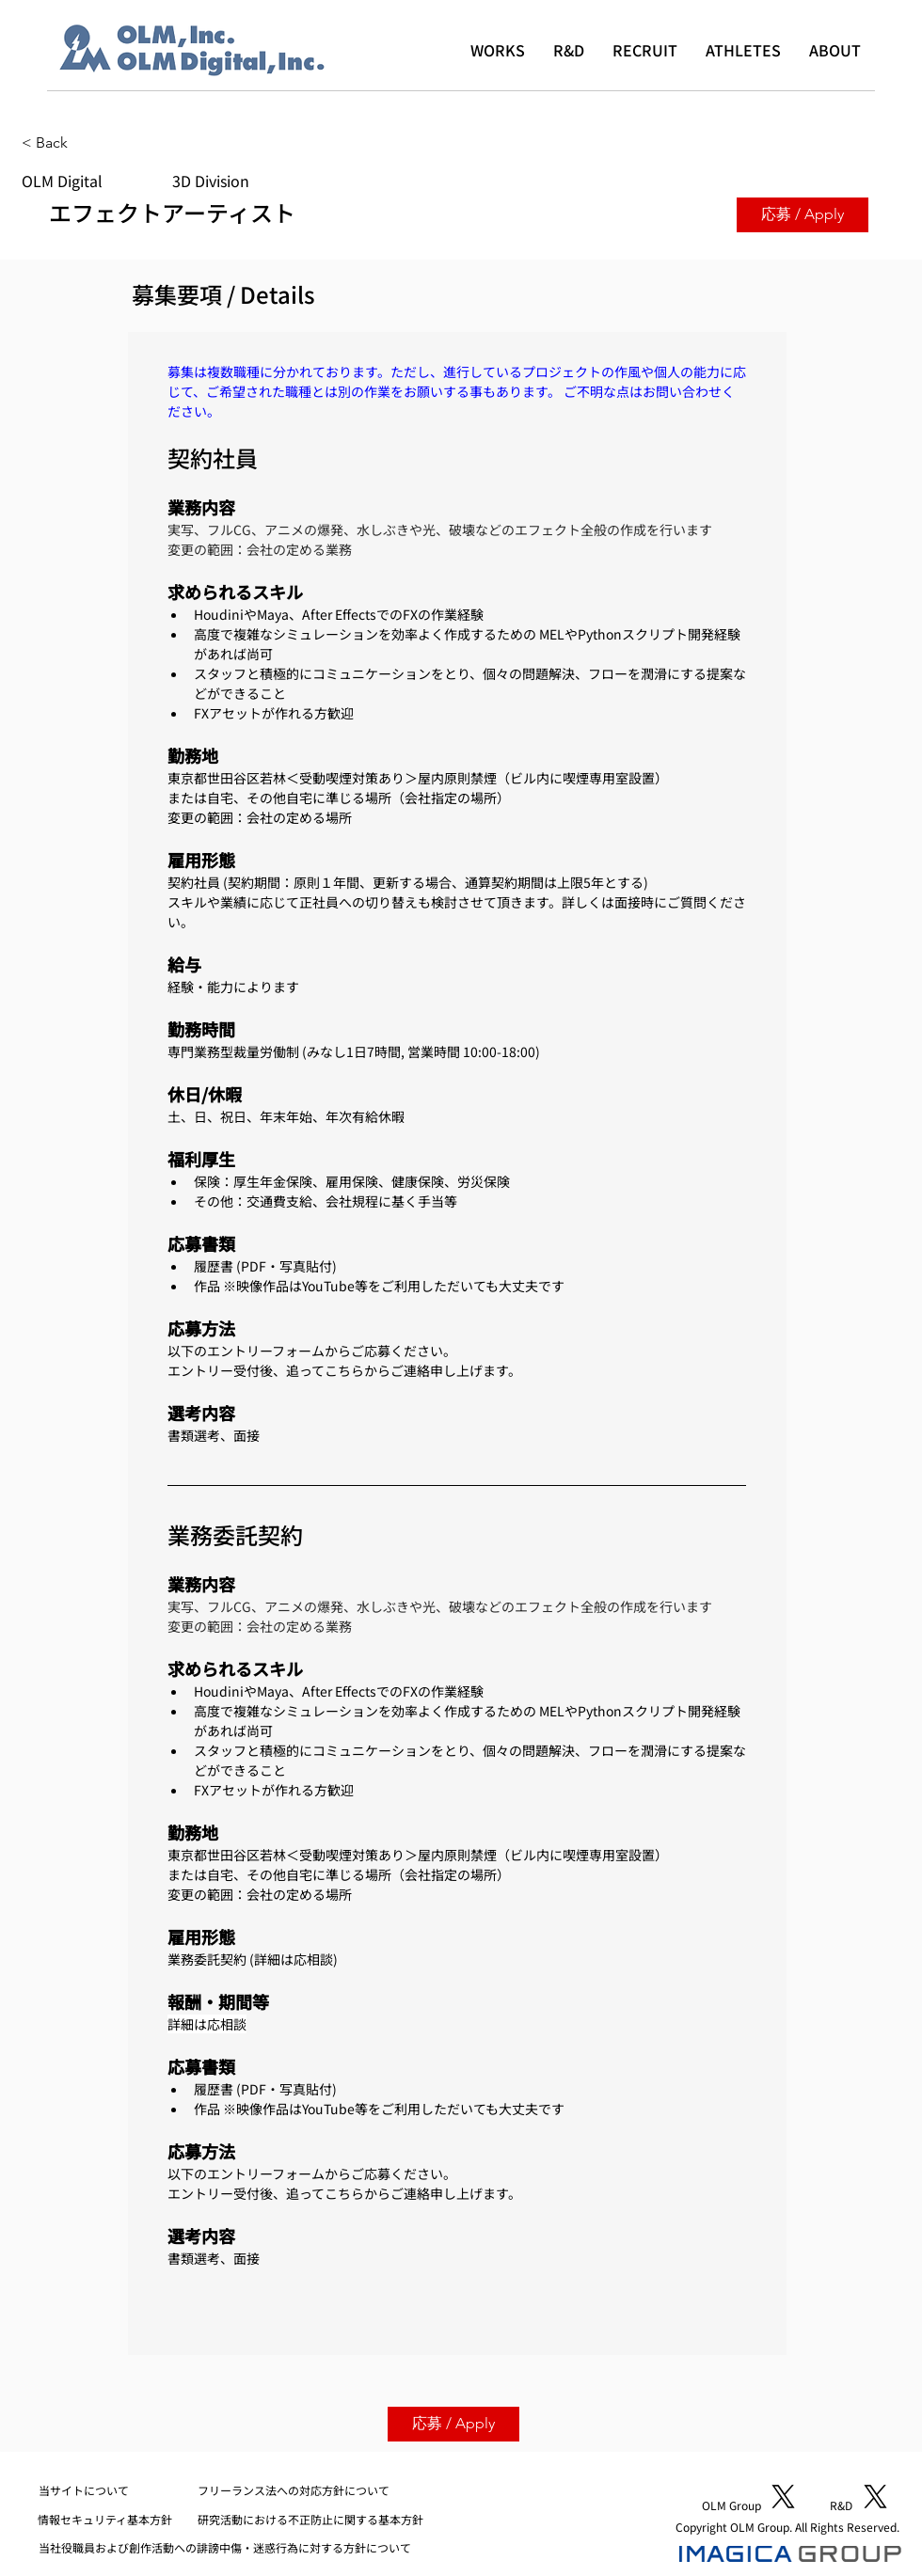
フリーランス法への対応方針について (293, 2490)
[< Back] (88, 143)
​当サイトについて (84, 2490)
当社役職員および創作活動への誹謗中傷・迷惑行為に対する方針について (225, 2547)
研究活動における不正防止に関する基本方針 (310, 2519)
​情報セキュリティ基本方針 (105, 2519)
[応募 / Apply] (802, 215)
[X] (783, 2496)
